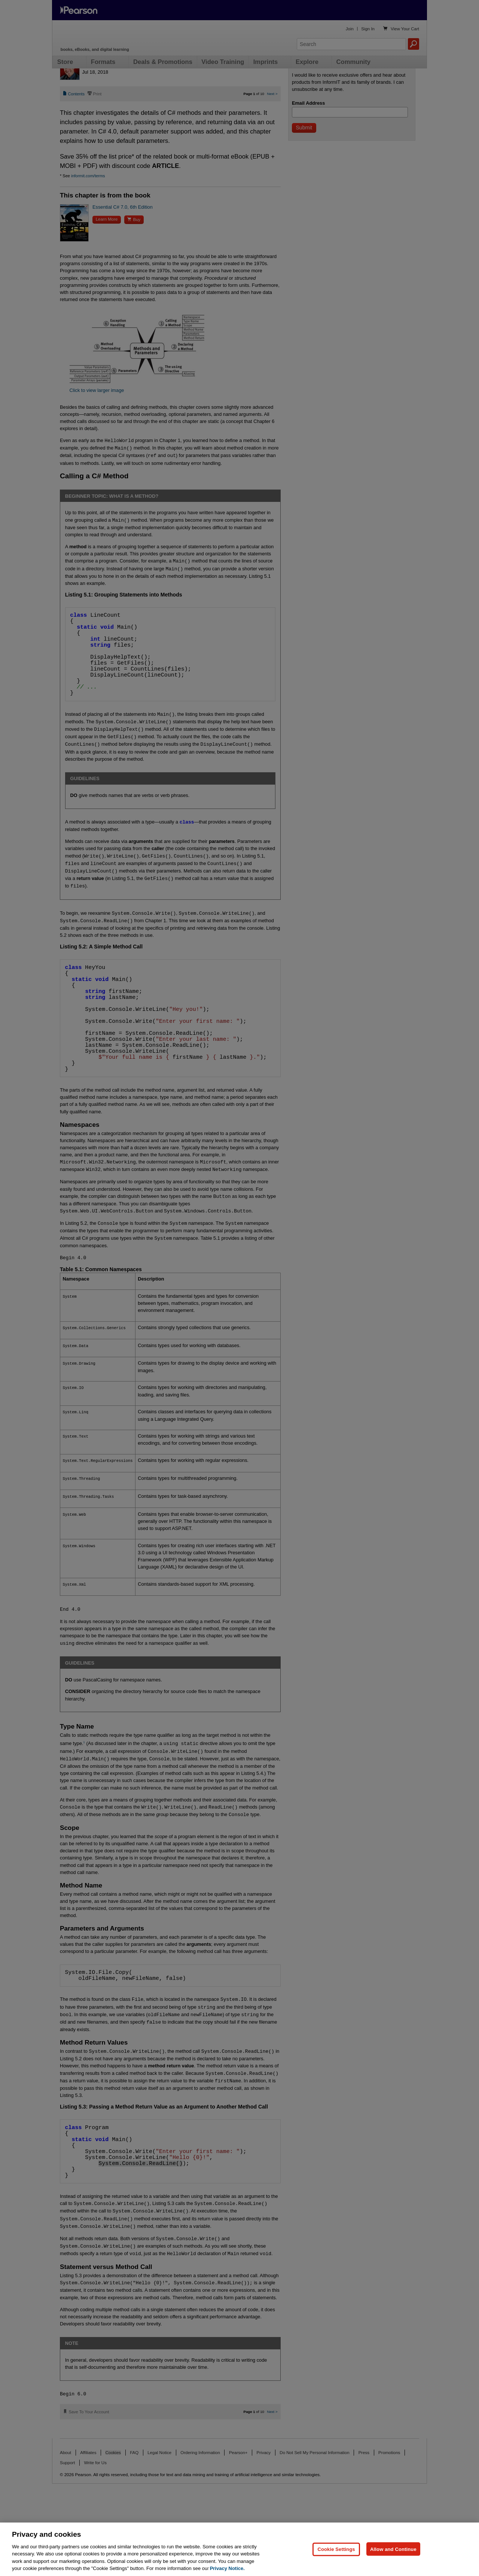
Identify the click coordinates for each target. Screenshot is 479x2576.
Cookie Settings (336, 2566)
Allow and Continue (393, 2566)
